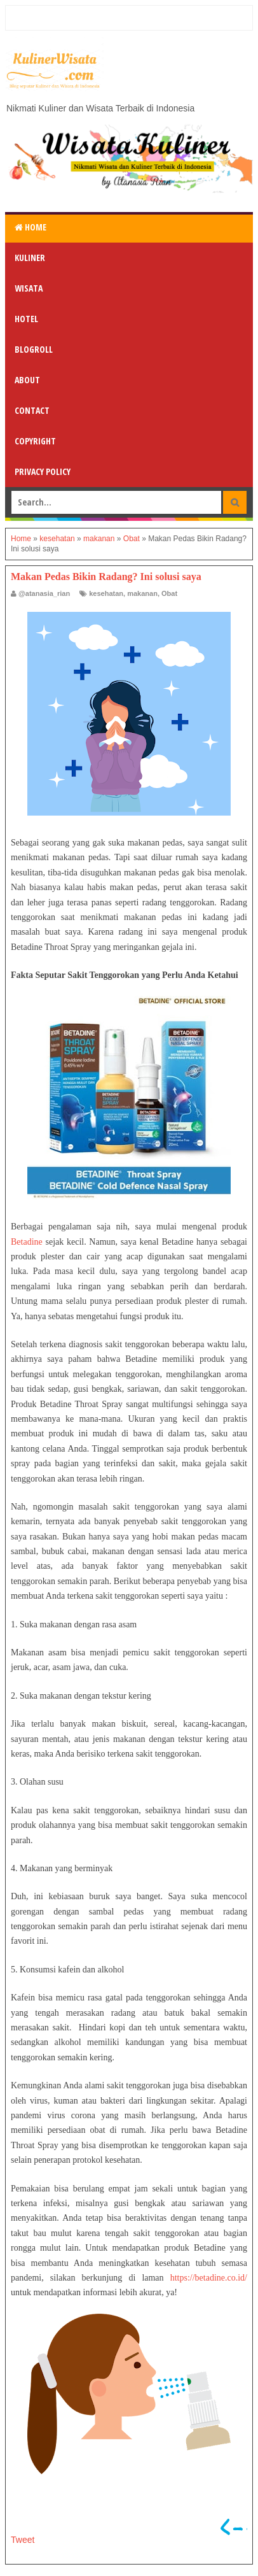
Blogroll (34, 349)
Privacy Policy (43, 471)
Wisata (29, 288)
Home (30, 227)
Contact (32, 410)
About (27, 380)
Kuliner (30, 257)
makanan (142, 593)
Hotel (26, 319)
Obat (169, 593)
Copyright (35, 441)
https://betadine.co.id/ (208, 2277)
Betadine (27, 1242)
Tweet (22, 2540)
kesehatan (106, 593)
